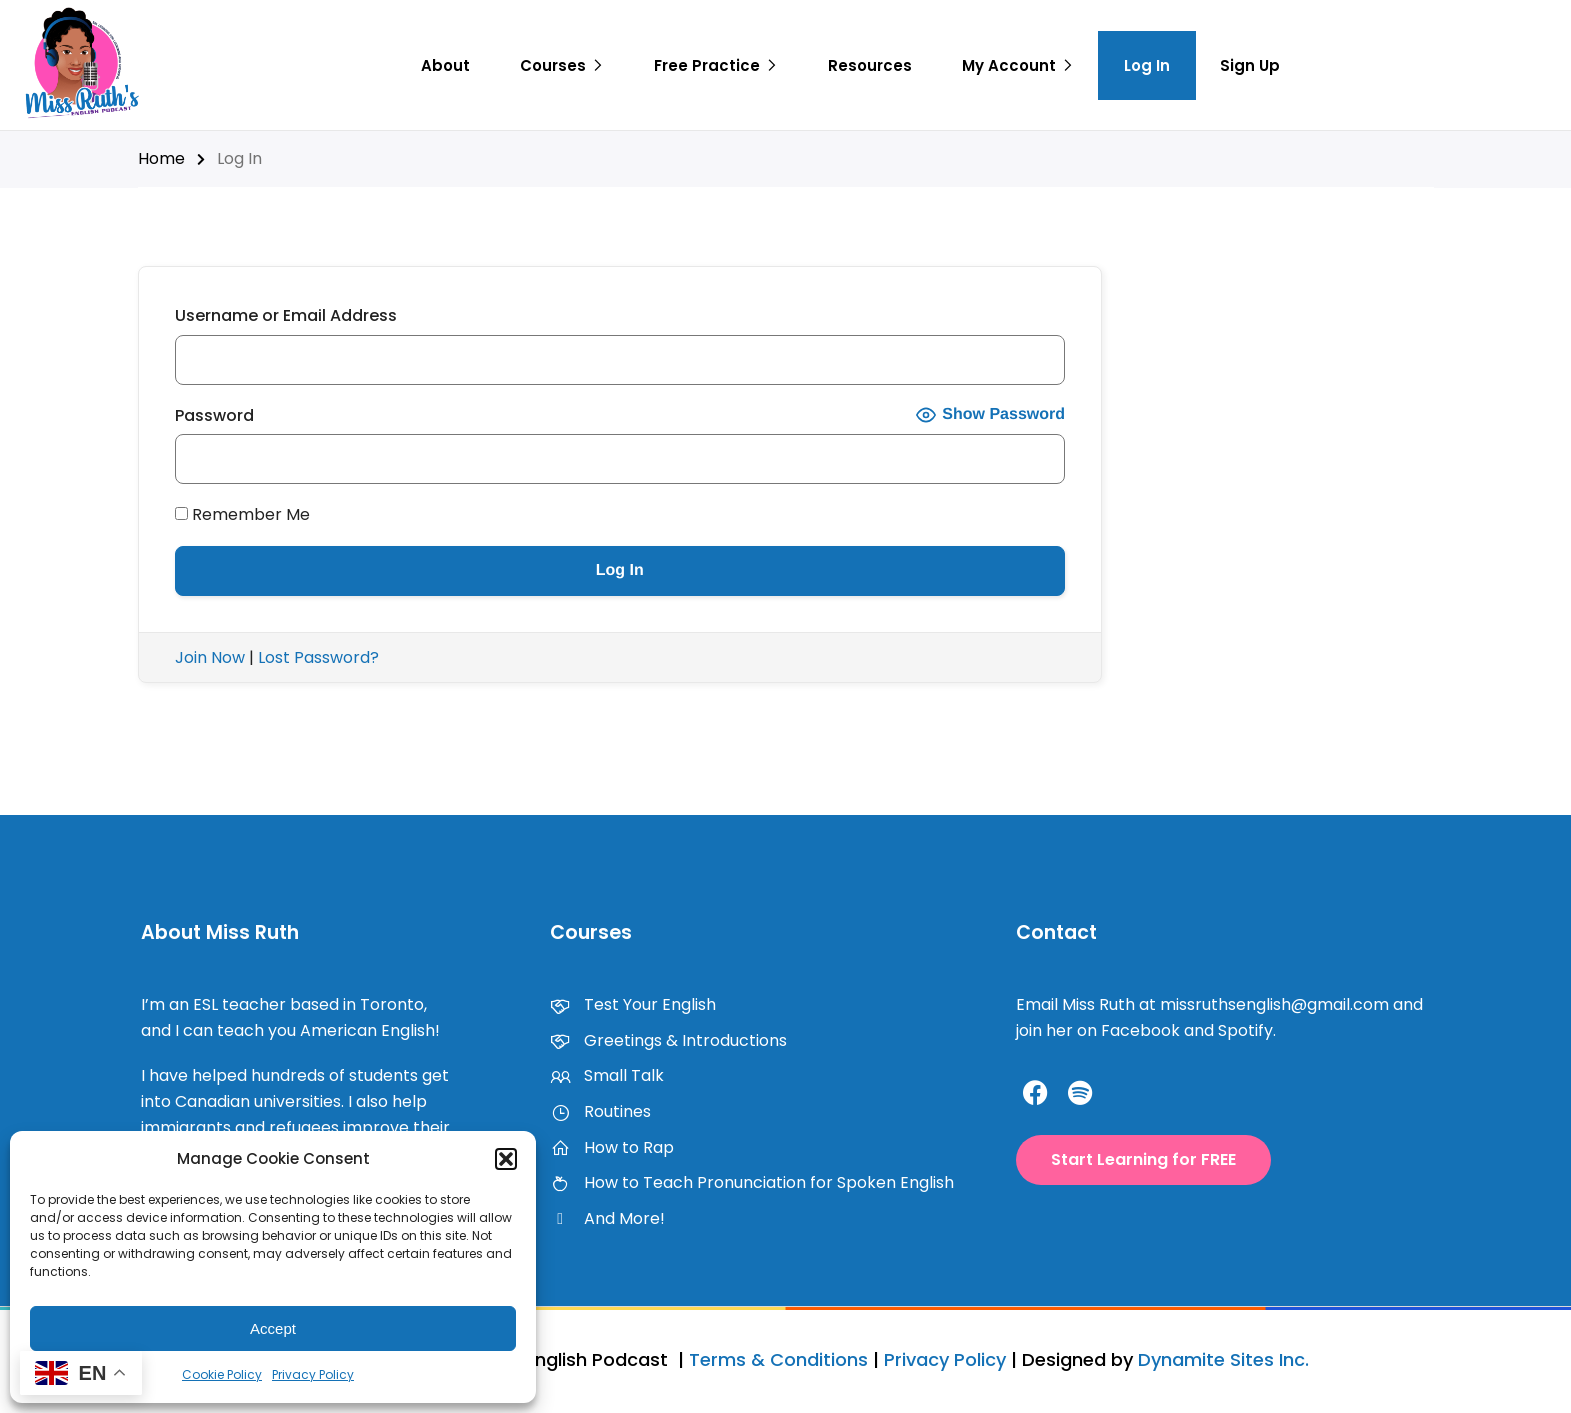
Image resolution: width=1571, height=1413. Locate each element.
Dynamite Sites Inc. (1223, 1359)
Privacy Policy (313, 1374)
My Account (1009, 65)
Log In (1147, 65)
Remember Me (242, 514)
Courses (553, 65)
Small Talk (607, 1075)
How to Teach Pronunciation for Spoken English (752, 1182)
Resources (870, 65)
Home (161, 158)
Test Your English (633, 1004)
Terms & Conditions (778, 1359)
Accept (273, 1328)
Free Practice (707, 65)
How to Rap (612, 1147)
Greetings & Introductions (668, 1040)
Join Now (210, 657)
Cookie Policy (222, 1374)
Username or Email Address (286, 315)
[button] (506, 1159)
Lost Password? (318, 657)
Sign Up (1250, 65)
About (445, 65)
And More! (607, 1218)
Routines (600, 1111)
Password (214, 415)
